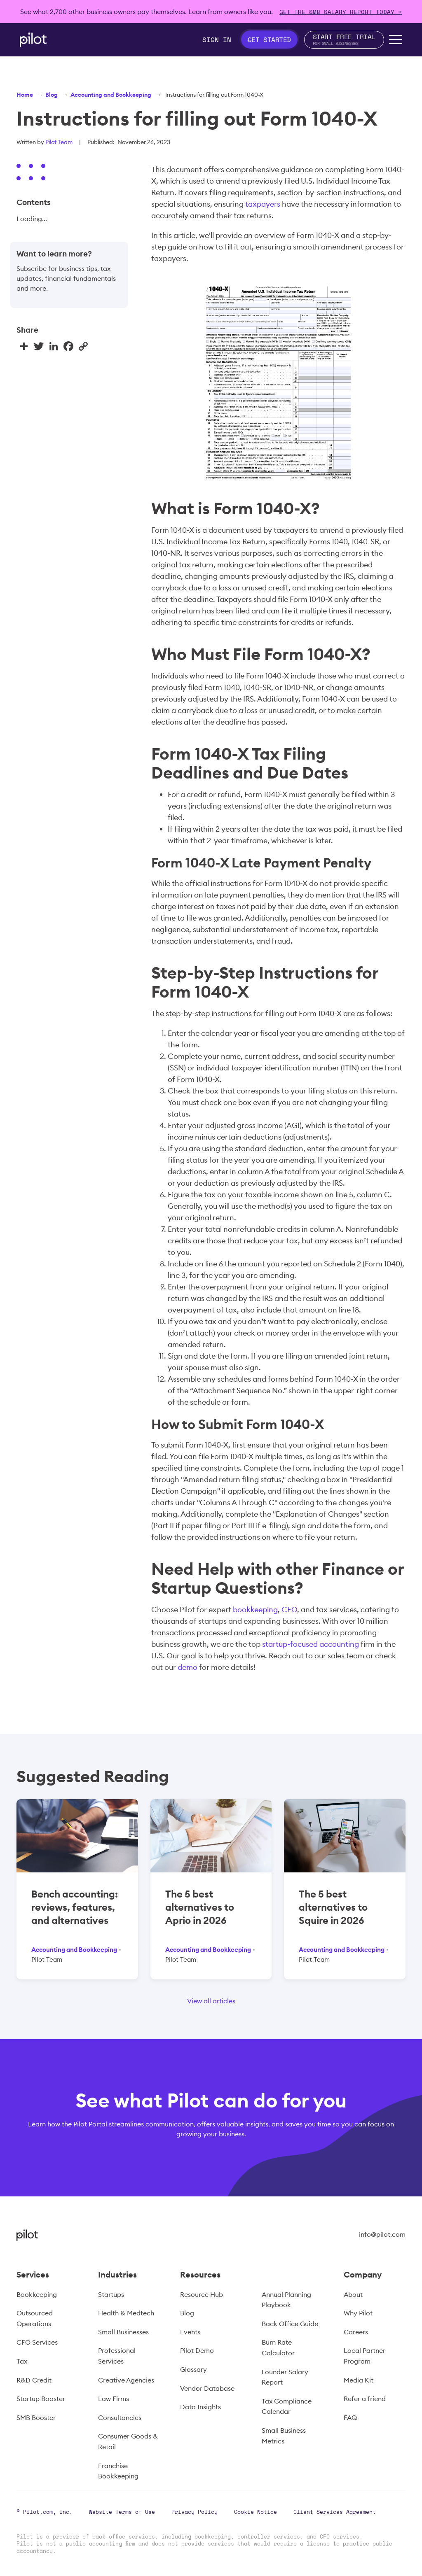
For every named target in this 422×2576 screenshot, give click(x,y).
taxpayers (262, 204)
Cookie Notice (255, 2512)
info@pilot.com (382, 2234)
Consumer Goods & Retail (128, 2441)
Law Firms (113, 2398)
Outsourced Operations (34, 2318)
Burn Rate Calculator (278, 2347)
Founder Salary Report (285, 2377)
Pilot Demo (197, 2350)
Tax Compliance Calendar (287, 2406)
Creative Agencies (126, 2380)
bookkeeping (255, 1609)
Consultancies (119, 2417)
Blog (51, 94)
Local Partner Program (364, 2355)
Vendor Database (207, 2388)
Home (24, 94)
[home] (33, 40)
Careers (356, 2332)
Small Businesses (123, 2332)
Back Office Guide (290, 2324)
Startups (111, 2294)
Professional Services (117, 2355)
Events (190, 2332)
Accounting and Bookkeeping (110, 94)
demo (187, 1667)
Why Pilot (358, 2313)
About (353, 2294)
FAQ (350, 2417)
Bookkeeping (36, 2294)
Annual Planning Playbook (286, 2299)
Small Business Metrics (284, 2435)
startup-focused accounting (310, 1644)
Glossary (193, 2369)
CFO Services (37, 2342)
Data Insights (200, 2407)
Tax (21, 2361)
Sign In (216, 39)
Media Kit (358, 2380)
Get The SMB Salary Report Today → (340, 11)
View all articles (211, 2001)
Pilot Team (59, 142)
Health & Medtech (126, 2313)
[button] (395, 39)
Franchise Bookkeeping (118, 2471)
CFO (289, 1609)
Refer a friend (365, 2398)
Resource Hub (201, 2294)
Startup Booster (40, 2398)
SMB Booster (36, 2417)
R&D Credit (34, 2380)
